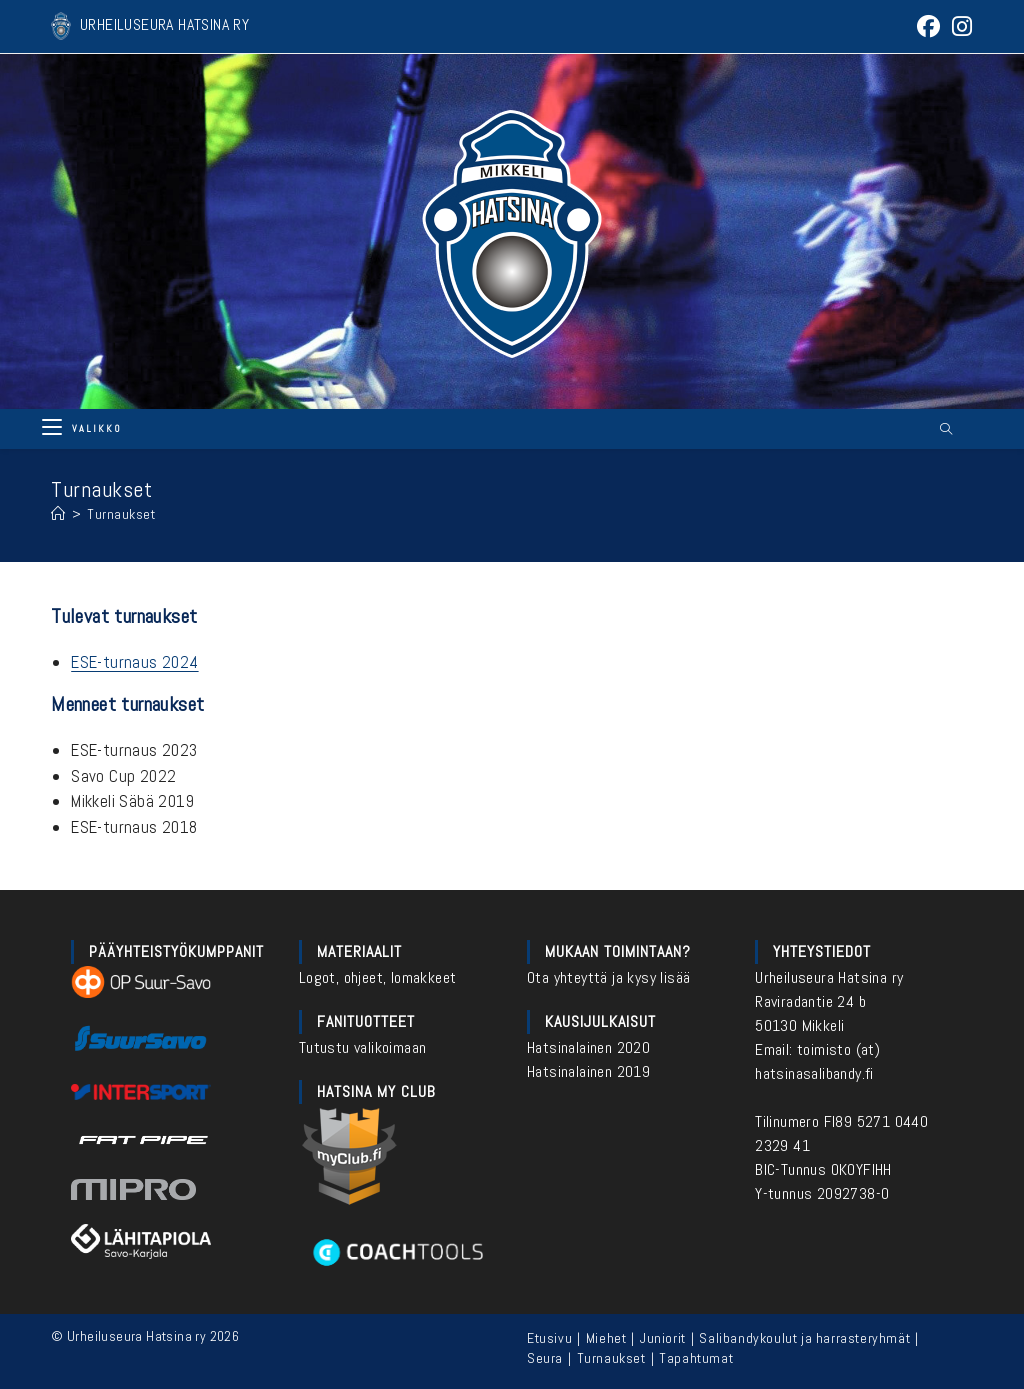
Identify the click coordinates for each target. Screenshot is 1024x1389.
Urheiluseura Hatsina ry (829, 977)
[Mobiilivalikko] (82, 428)
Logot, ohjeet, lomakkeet (378, 977)
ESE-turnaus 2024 (134, 662)
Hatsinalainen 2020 (588, 1047)
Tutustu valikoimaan (363, 1047)
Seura (545, 1358)
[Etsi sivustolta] (946, 430)
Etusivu (549, 1338)
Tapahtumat (696, 1358)
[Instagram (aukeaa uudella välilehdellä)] (959, 26)
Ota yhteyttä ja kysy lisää (608, 977)
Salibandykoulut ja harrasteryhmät (804, 1338)
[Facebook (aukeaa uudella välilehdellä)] (928, 26)
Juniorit (663, 1338)
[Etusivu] (58, 514)
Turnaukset (121, 514)
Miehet (606, 1338)
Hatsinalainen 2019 (588, 1071)
